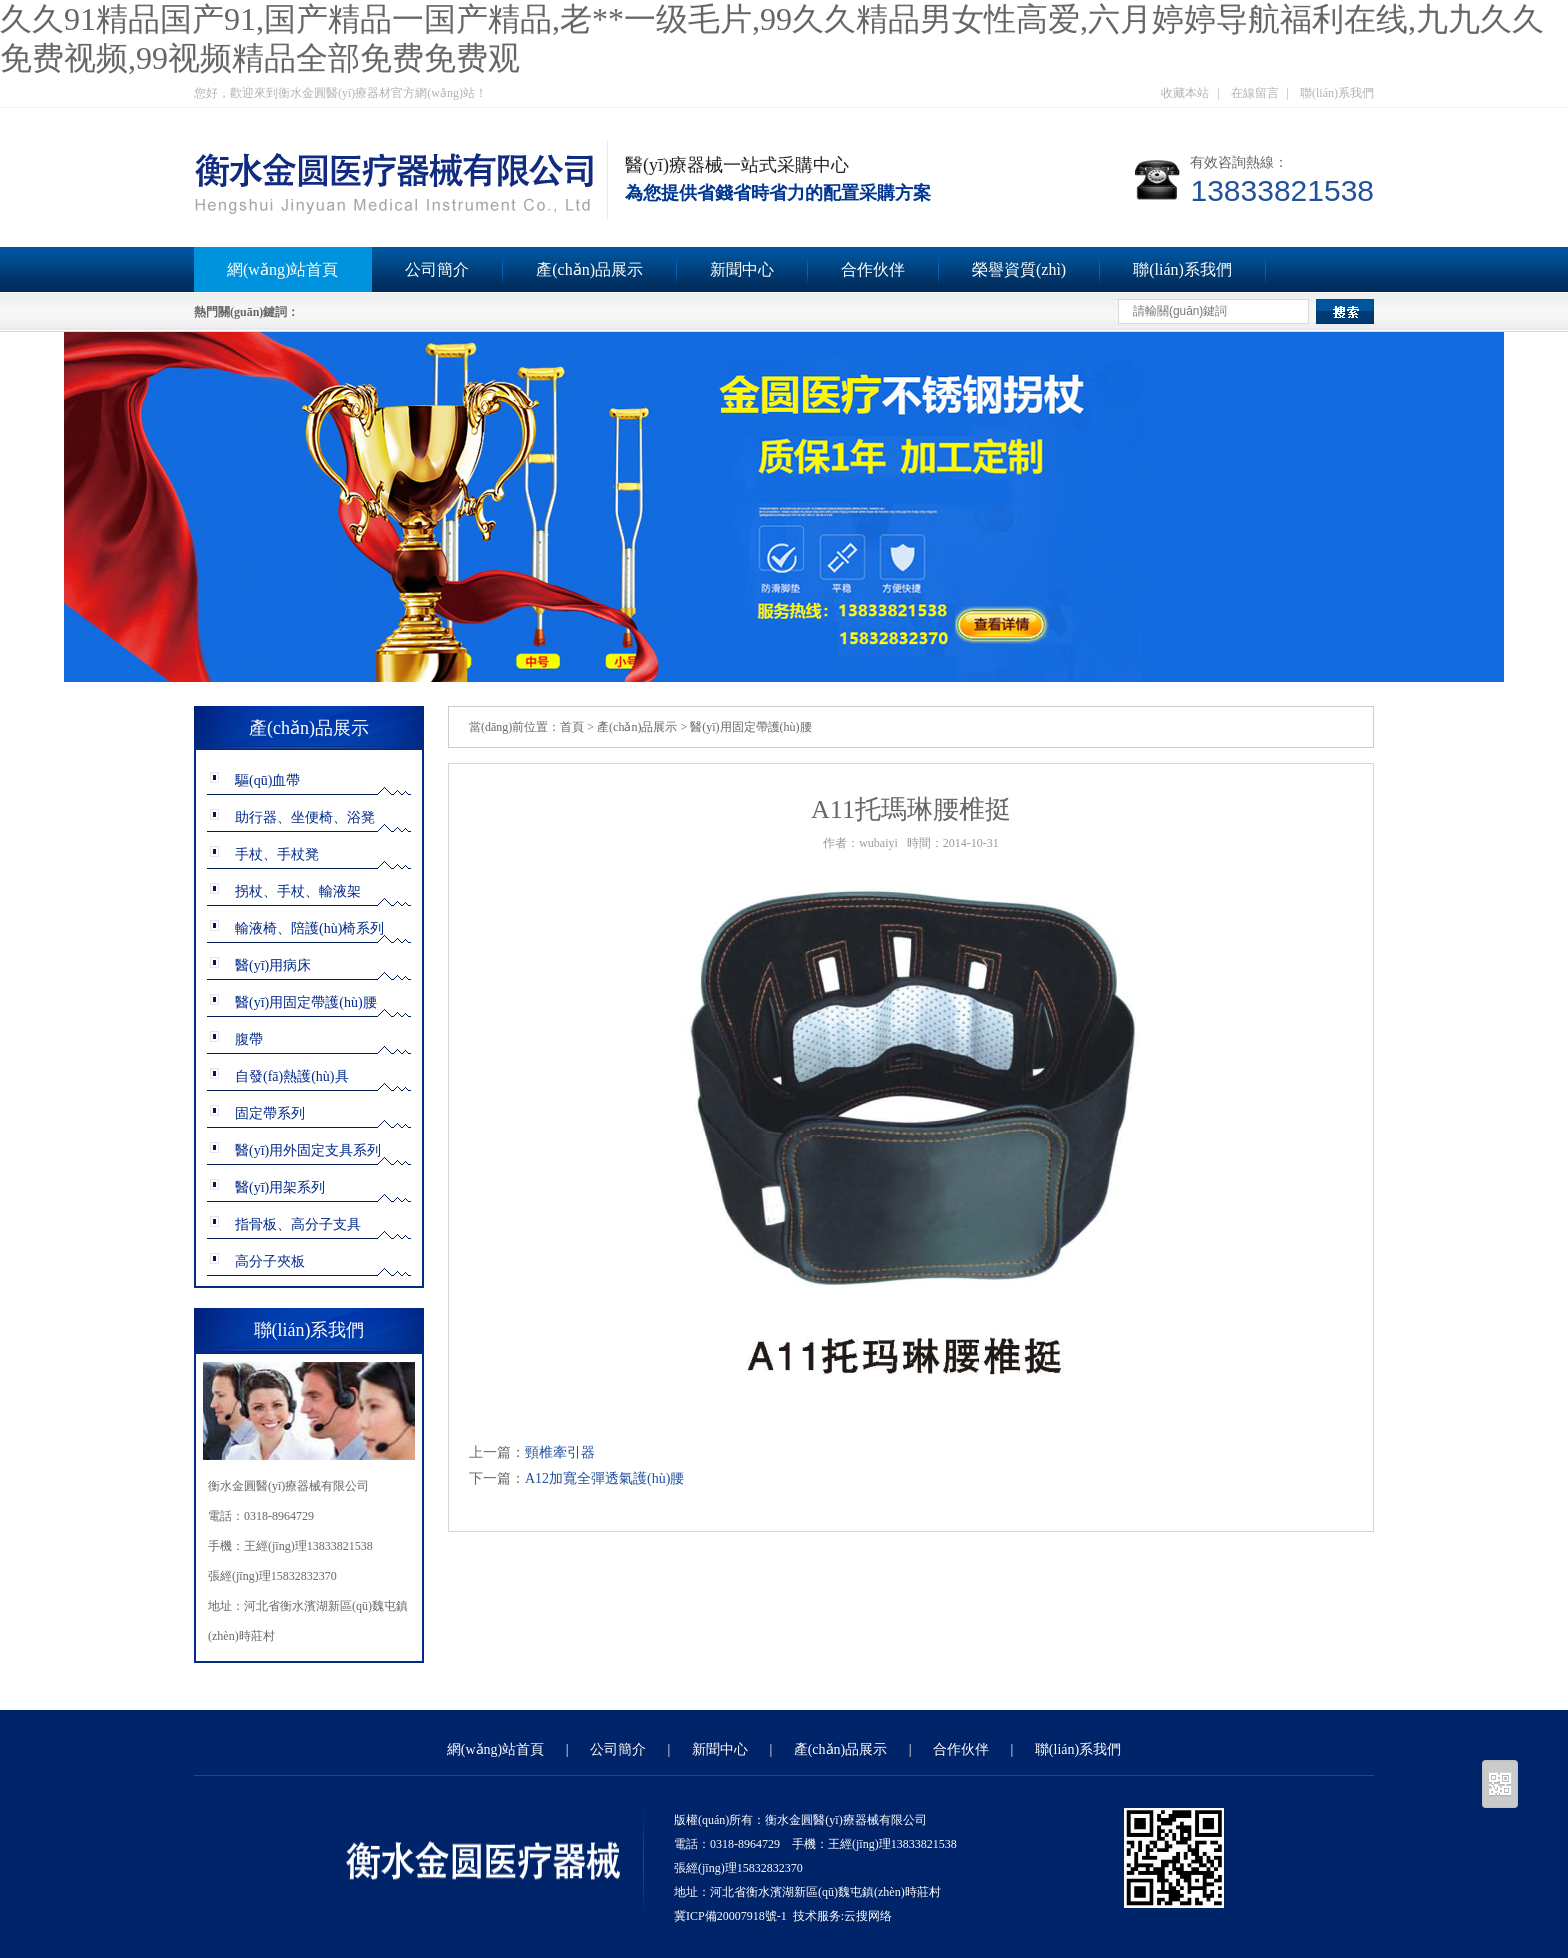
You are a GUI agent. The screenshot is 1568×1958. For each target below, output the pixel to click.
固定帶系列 (270, 1113)
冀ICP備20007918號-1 (730, 1916)
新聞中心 (742, 269)
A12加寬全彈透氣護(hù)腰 (604, 1478)
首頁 (572, 727)
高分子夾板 (270, 1261)
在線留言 (1255, 93)
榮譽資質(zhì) (1019, 269)
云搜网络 (868, 1916)
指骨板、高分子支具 (298, 1224)
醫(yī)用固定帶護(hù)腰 (306, 1002)
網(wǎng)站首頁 (282, 269)
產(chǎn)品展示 (589, 269)
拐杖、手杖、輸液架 (298, 891)
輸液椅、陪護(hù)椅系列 (309, 928)
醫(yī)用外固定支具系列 (308, 1150)
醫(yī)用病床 (273, 965)
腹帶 (249, 1039)
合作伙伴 (873, 269)
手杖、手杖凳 (277, 854)
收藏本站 (1185, 93)
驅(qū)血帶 (267, 780)
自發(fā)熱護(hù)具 (292, 1076)
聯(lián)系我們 (1337, 93)
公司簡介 (437, 269)
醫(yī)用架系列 (280, 1187)
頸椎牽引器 (560, 1452)
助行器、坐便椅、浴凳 (305, 817)
